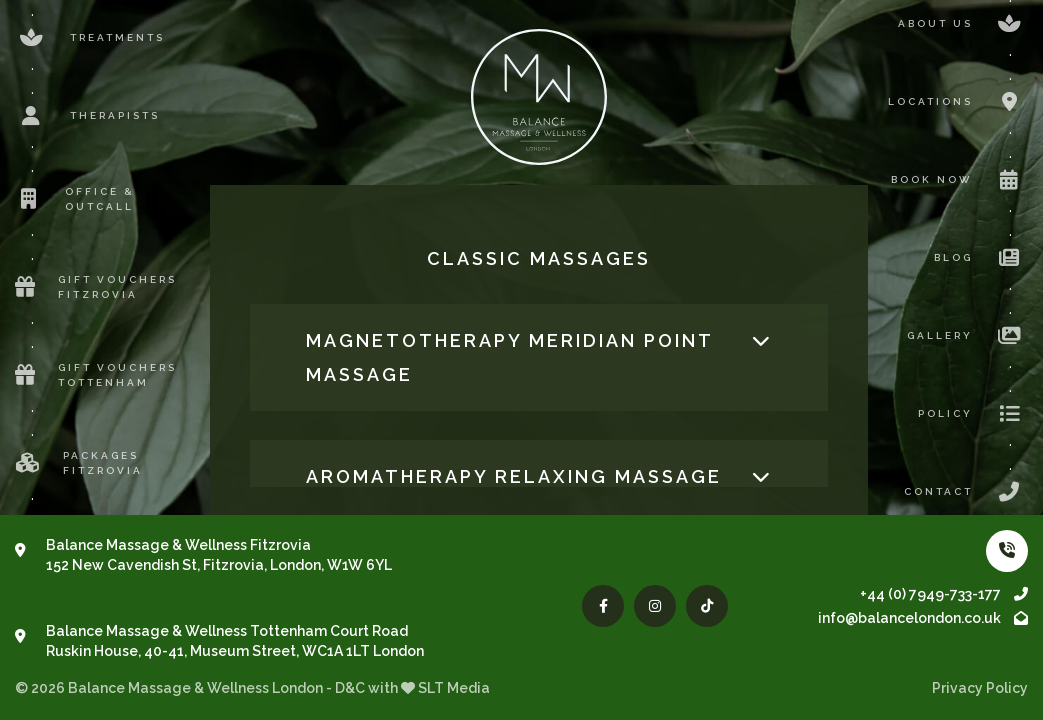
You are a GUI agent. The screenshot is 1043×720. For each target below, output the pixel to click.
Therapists (87, 116)
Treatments (90, 38)
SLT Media (454, 688)
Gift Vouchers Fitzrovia (96, 287)
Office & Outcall (75, 199)
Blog (981, 258)
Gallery (967, 336)
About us (963, 24)
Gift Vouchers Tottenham (96, 375)
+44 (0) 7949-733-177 (944, 594)
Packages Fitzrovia (79, 463)
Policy (973, 414)
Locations (958, 102)
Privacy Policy (980, 688)
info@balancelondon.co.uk (923, 618)
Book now (959, 180)
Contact (966, 492)
